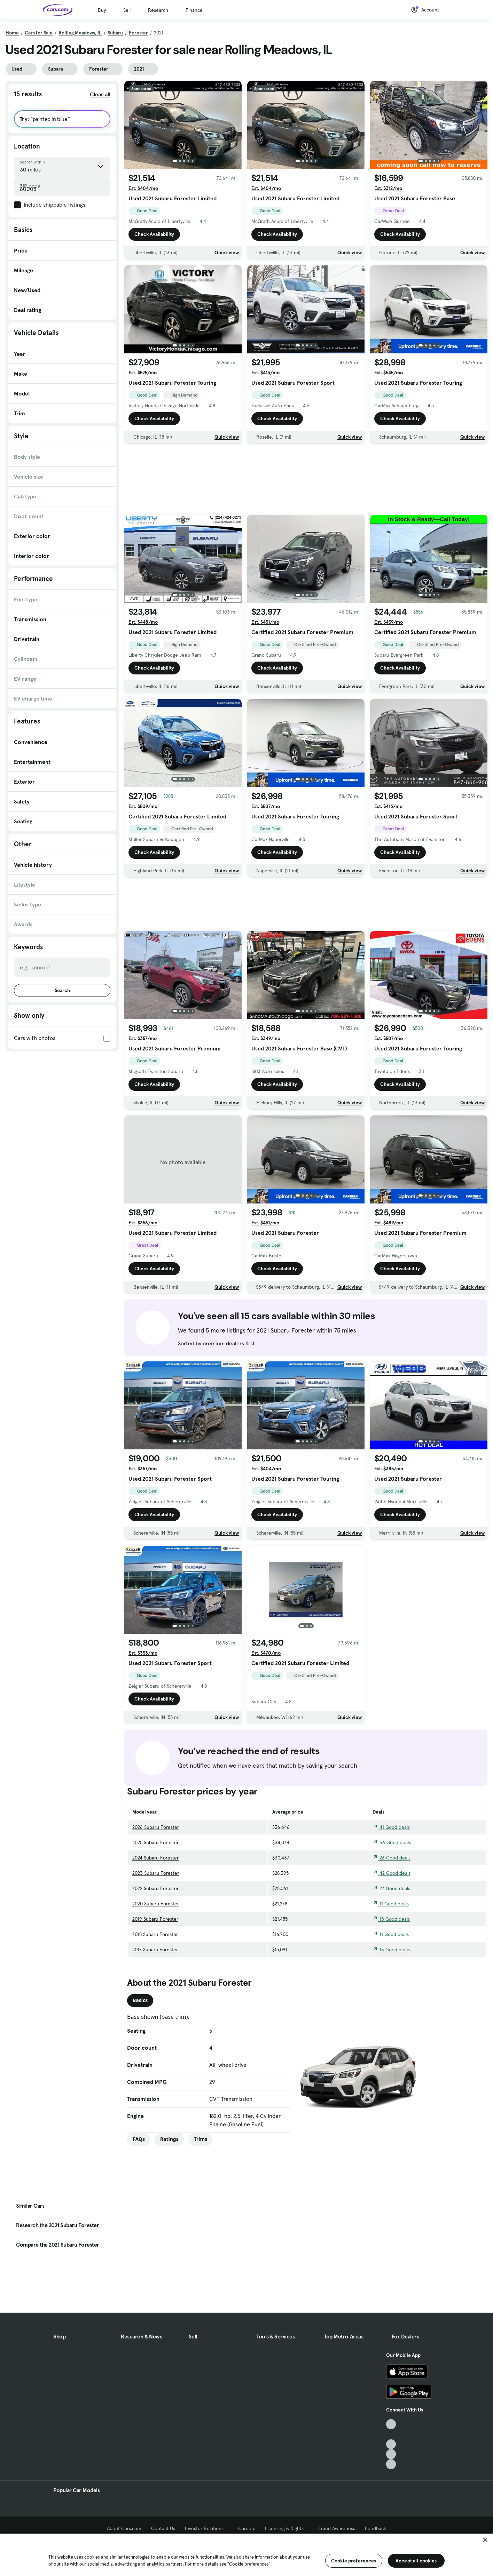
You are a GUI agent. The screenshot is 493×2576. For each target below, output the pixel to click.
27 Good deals (391, 1888)
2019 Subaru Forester (155, 1919)
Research (158, 10)
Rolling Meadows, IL (80, 33)
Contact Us (163, 2528)
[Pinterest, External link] (391, 2464)
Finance (194, 10)
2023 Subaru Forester (155, 1873)
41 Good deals (391, 1827)
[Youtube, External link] (391, 2444)
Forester (138, 33)
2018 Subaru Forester (155, 1934)
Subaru (115, 33)
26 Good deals (391, 1858)
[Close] (485, 2539)
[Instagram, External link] (391, 2454)
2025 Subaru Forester (155, 1842)
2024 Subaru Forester (155, 1858)
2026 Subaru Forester (155, 1827)
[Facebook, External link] (391, 2434)
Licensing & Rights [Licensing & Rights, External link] (286, 2528)
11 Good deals (391, 1904)
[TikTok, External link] (391, 2424)
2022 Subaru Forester (155, 1888)
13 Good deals (391, 1919)
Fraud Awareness (336, 2528)
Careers (246, 2528)
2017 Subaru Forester (155, 1949)
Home (12, 33)
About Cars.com (124, 2528)
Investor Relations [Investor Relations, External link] (206, 2528)
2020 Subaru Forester (155, 1904)
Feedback (375, 2528)
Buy (102, 10)
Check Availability (154, 234)
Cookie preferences (353, 2561)
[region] (246, 2554)
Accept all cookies (416, 2561)
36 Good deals (392, 1842)
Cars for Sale (39, 33)
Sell (127, 10)
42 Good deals (391, 1873)
